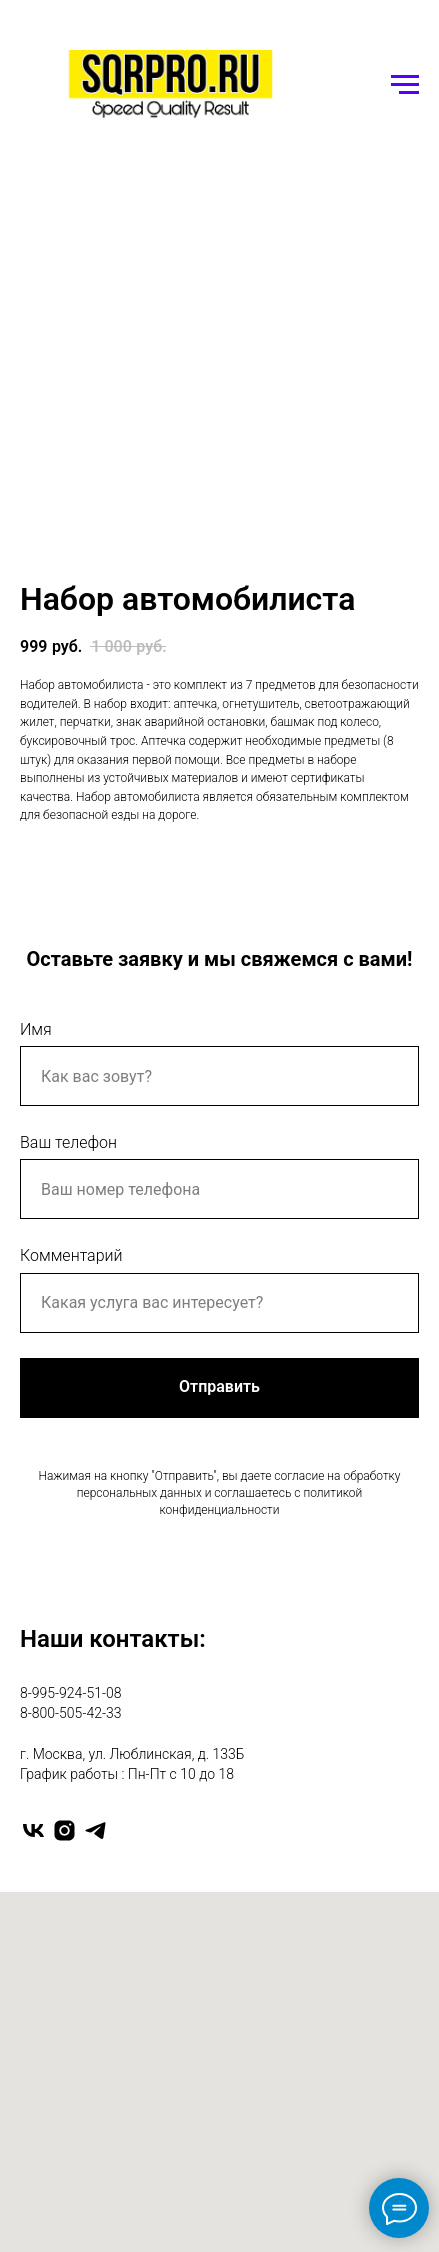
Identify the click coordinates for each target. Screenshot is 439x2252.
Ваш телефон (68, 1142)
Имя (36, 1029)
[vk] (33, 1830)
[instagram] (64, 1830)
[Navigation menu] (405, 85)
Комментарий (71, 1255)
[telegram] (95, 1830)
